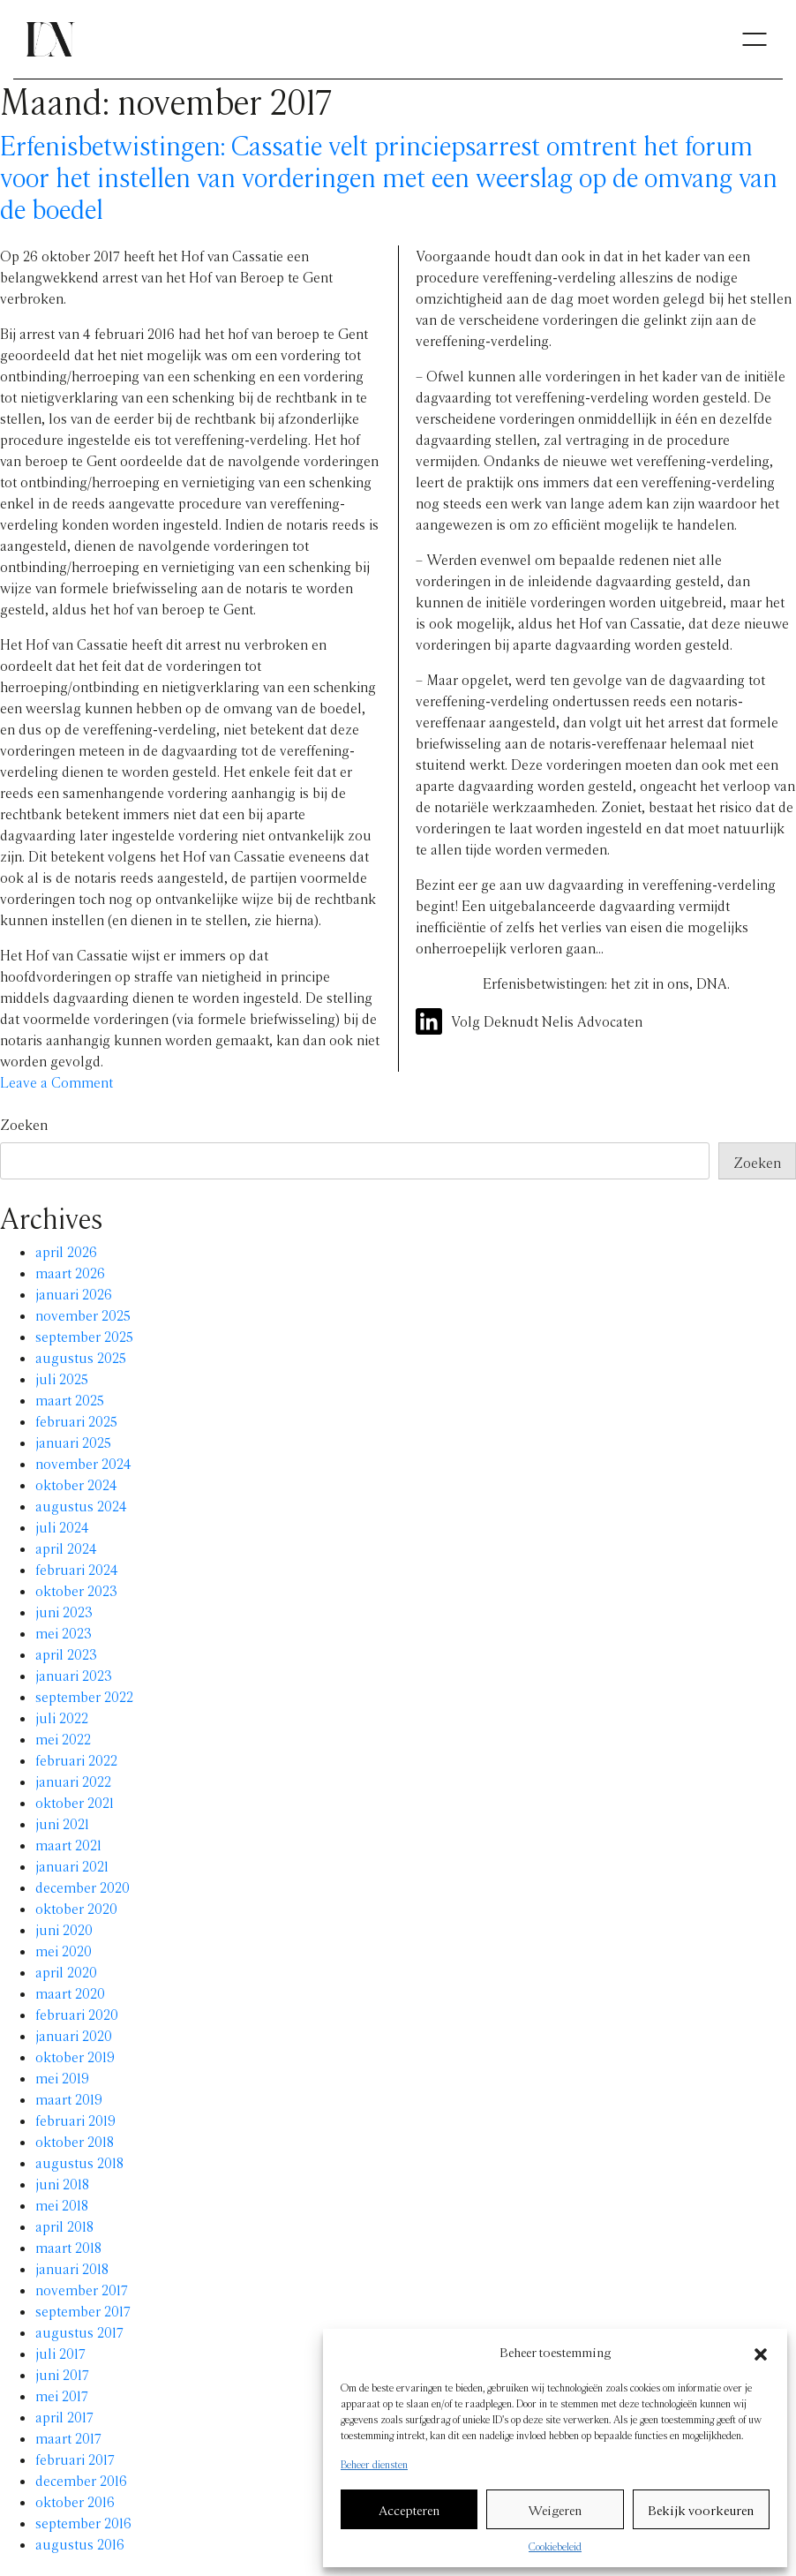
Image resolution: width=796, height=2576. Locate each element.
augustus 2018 (79, 2162)
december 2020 (82, 1887)
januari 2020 (73, 2035)
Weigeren (555, 2510)
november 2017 (81, 2289)
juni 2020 (64, 1929)
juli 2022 (61, 1717)
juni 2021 (62, 1823)
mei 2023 (63, 1632)
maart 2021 (68, 1844)
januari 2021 (72, 1865)
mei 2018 (61, 2204)
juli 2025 (61, 1378)
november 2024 (83, 1463)
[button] (761, 2352)
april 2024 (66, 1548)
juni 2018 (62, 2183)
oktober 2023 (76, 1590)
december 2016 (81, 2480)
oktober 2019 (75, 2056)
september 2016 (83, 2522)
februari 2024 (76, 1569)
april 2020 (66, 1971)
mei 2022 (63, 1738)
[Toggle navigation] (754, 39)
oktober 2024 (76, 1484)
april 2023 (66, 1654)
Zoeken (24, 1124)
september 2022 (84, 1696)
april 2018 (64, 2226)
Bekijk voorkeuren (701, 2510)
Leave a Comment (56, 1082)
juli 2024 (62, 1526)
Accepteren (409, 2510)
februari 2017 (75, 2459)
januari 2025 (73, 1442)
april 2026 (66, 1251)
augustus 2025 (80, 1357)
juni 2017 (62, 2374)
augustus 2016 (79, 2543)
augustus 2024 (81, 1505)
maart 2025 (69, 1399)
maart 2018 (68, 2247)
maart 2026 (70, 1272)
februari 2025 (76, 1420)
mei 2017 (61, 2395)
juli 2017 (60, 2353)
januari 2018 (72, 2268)
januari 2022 (73, 1781)
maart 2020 (70, 1993)
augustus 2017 (79, 2332)
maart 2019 (68, 2098)
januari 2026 (73, 1293)
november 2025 (83, 1315)
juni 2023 (64, 1611)
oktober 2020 (76, 1908)
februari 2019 (75, 2120)
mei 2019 (62, 2077)
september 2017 (83, 2310)
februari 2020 (76, 2014)
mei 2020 (63, 1950)
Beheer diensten (374, 2464)
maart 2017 (68, 2437)
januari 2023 (73, 1675)
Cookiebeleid (555, 2546)
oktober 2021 (74, 1802)
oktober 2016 (75, 2501)
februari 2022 (76, 1759)
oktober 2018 (74, 2141)
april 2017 (64, 2416)
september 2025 (84, 1336)
